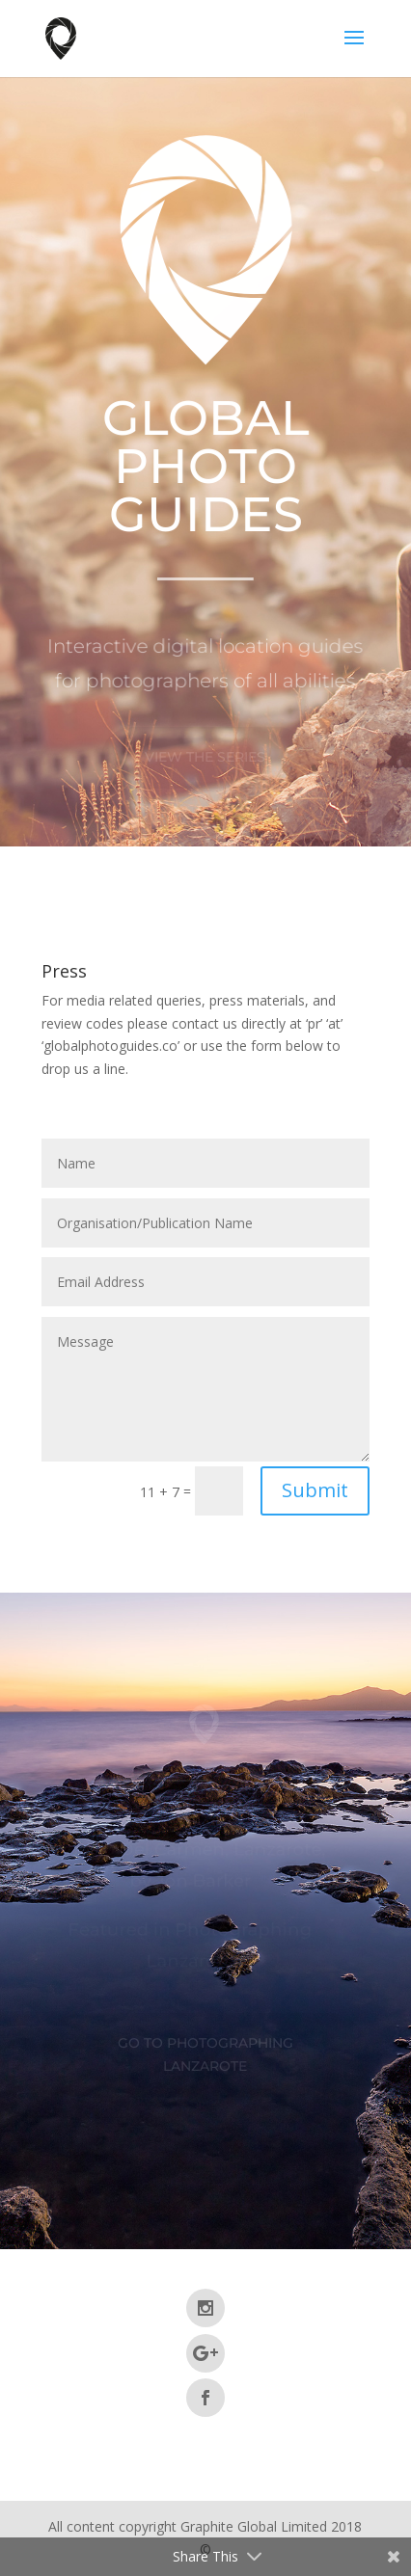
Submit (315, 1490)
